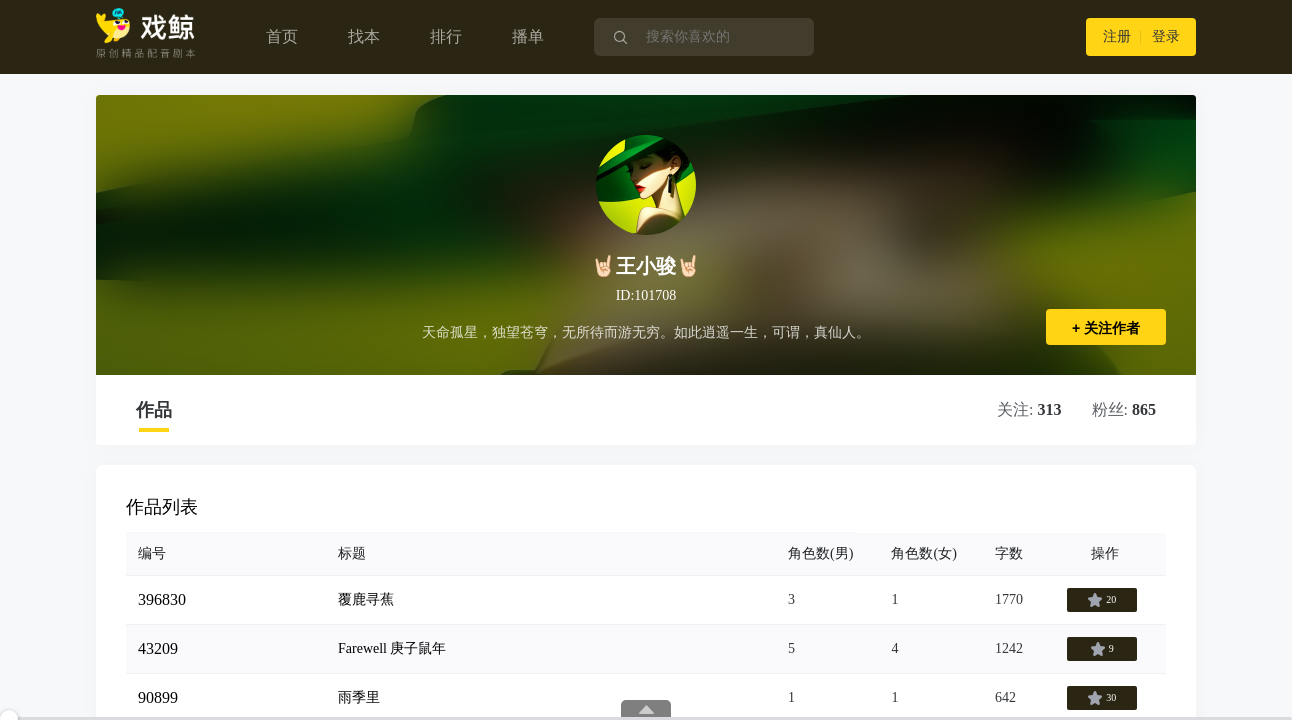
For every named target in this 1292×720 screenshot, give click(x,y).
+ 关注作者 (1106, 328)
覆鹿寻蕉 (366, 599)
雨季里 (359, 697)
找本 (364, 36)
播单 (528, 36)
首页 (282, 36)
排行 (446, 36)
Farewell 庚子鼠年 (392, 648)
